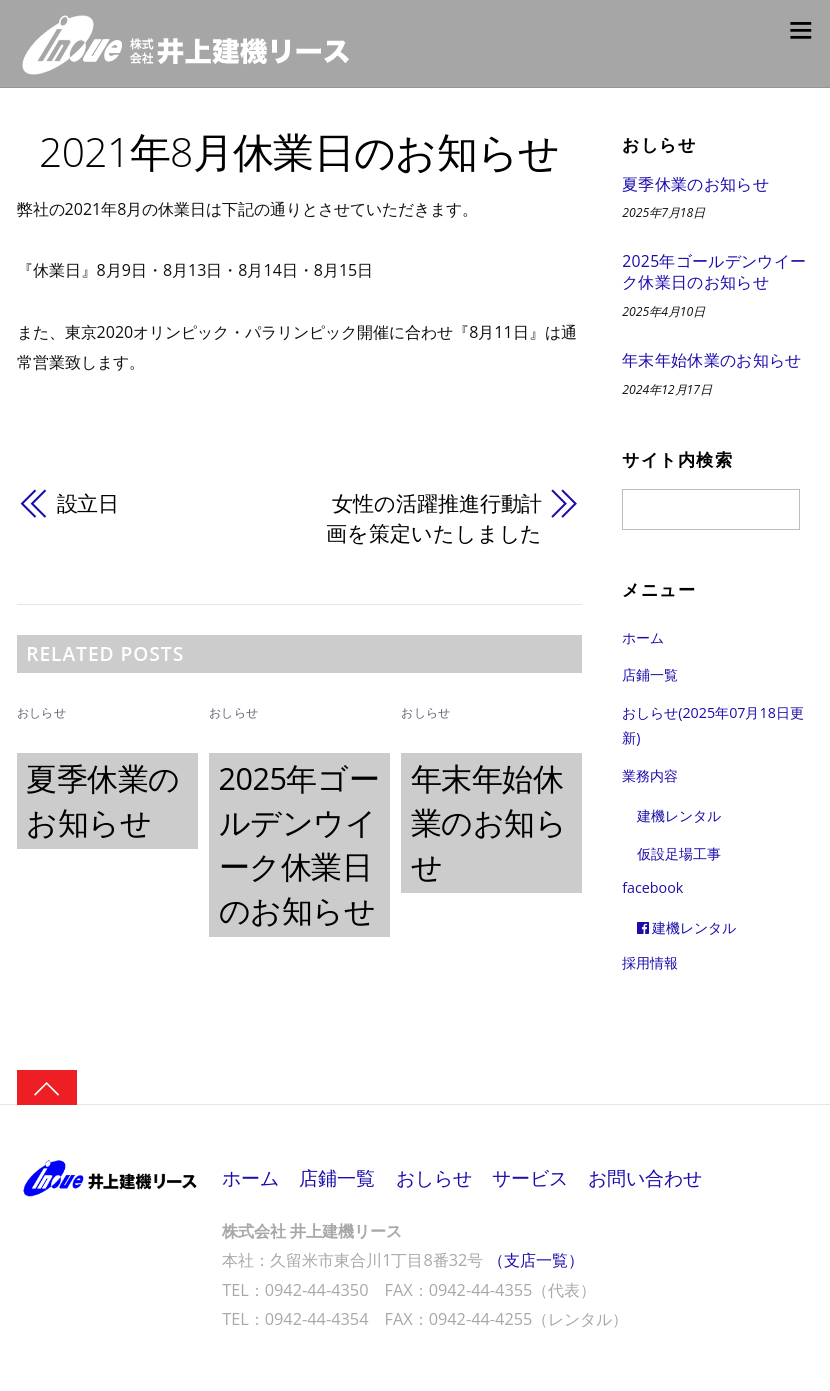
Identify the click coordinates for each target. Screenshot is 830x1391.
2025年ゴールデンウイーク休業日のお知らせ (714, 272)
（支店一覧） (536, 1261)
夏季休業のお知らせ (695, 184)
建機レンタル (679, 816)
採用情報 (650, 962)
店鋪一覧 (650, 675)
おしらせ (41, 713)
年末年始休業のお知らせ (489, 822)
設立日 (88, 503)
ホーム (643, 637)
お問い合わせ (646, 1178)
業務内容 (650, 775)
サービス (530, 1178)
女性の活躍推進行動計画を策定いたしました (434, 518)
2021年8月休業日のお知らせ (299, 151)
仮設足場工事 (679, 853)
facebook (653, 888)
